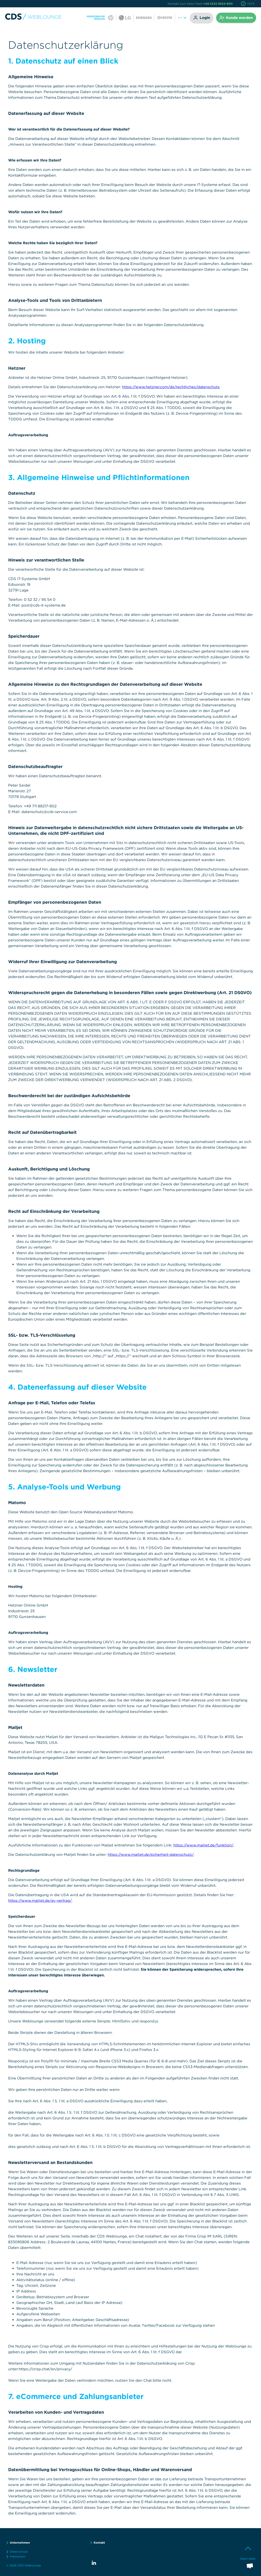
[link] (34, 17)
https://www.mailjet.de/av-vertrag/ (40, 1900)
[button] (250, 2566)
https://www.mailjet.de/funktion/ (203, 1845)
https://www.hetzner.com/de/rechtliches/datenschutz (171, 387)
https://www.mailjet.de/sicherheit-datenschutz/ (151, 1854)
